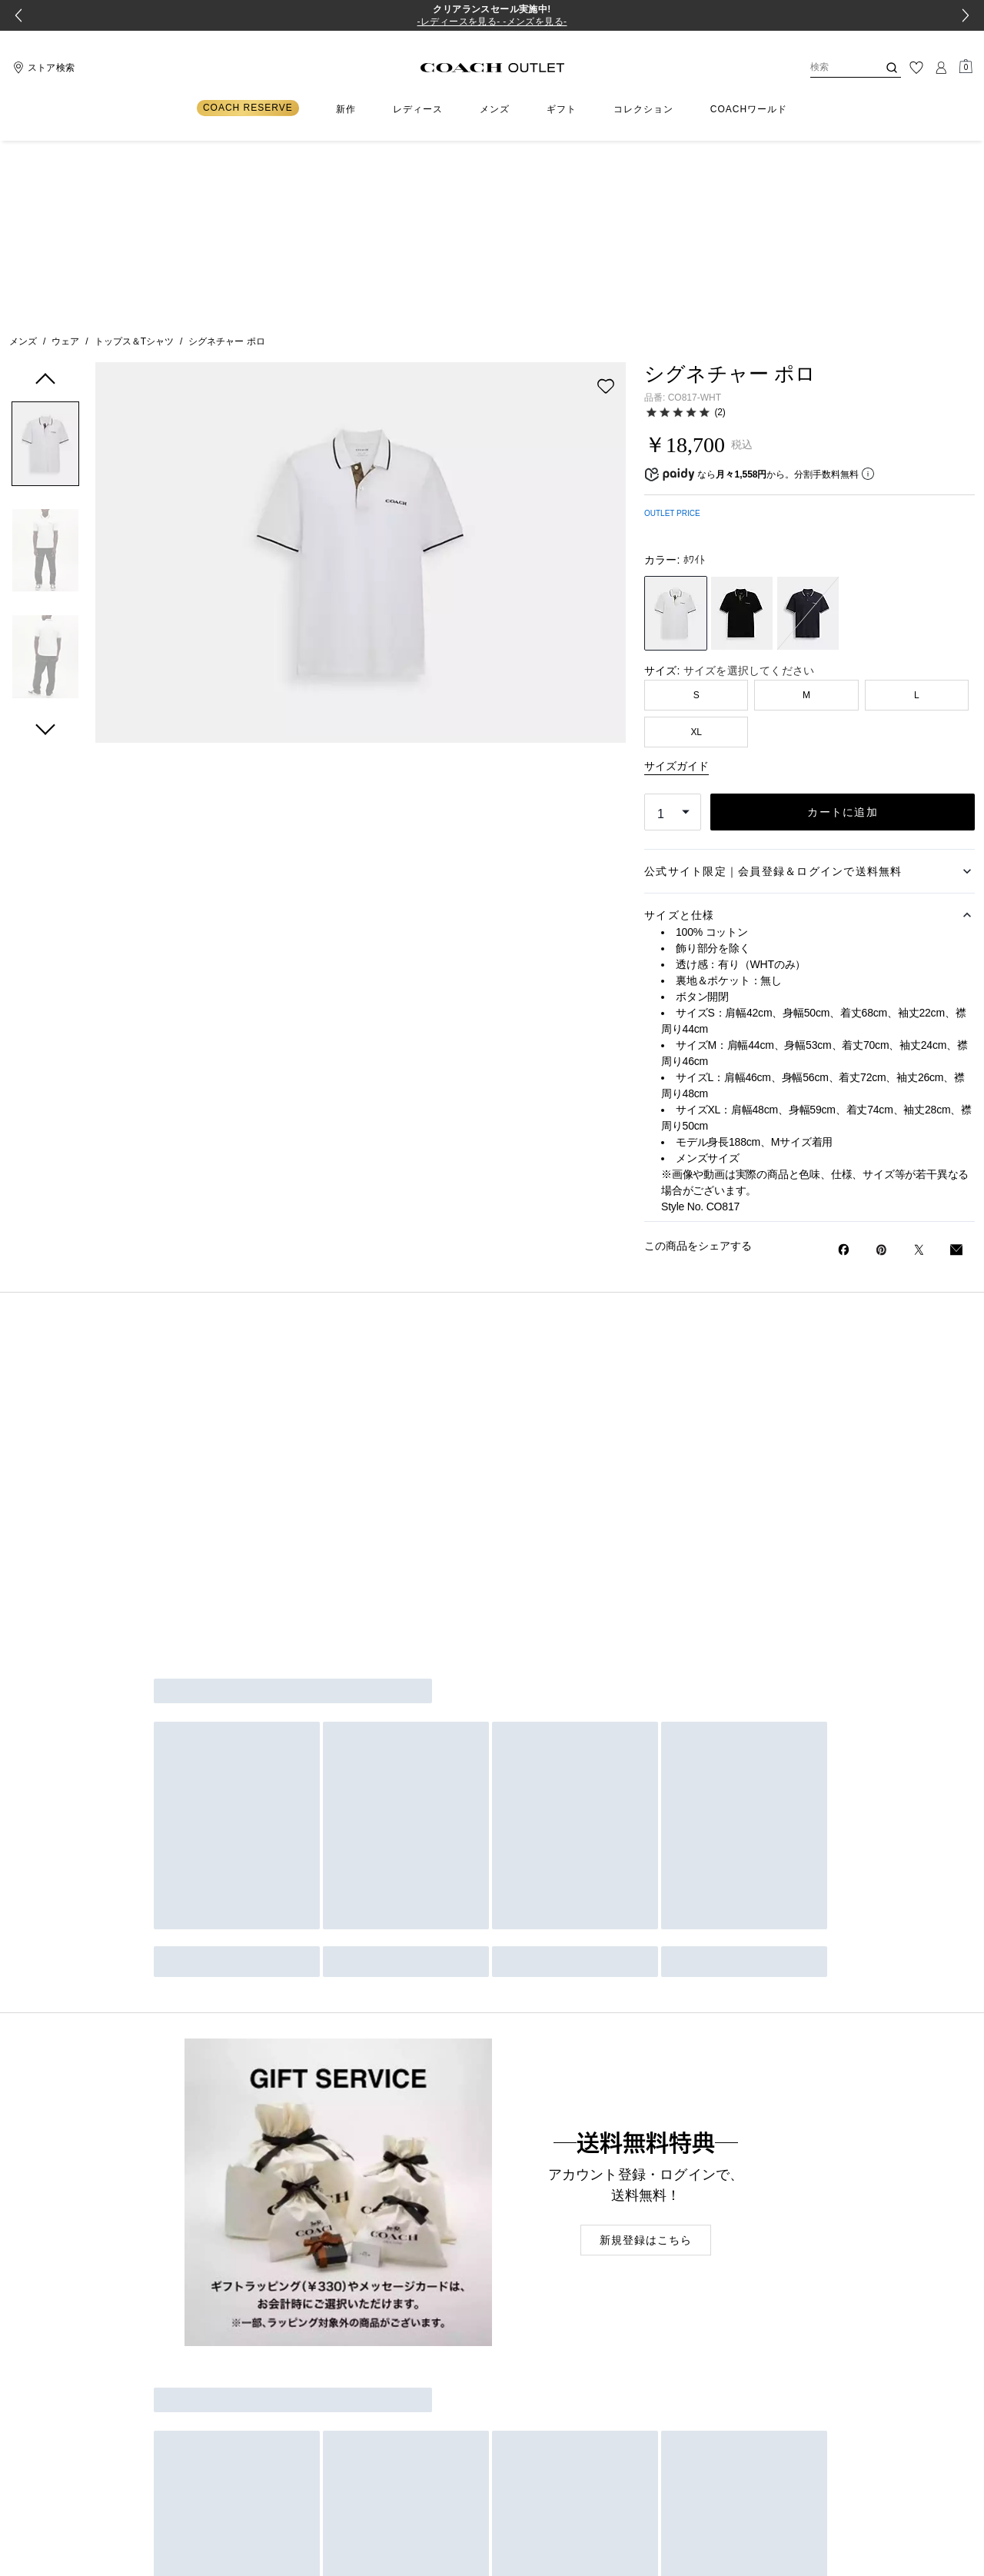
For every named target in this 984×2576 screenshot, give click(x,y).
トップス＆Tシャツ (134, 164)
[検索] (831, 67)
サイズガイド (676, 589)
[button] (45, 269)
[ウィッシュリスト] (916, 67)
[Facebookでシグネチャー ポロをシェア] (843, 1072)
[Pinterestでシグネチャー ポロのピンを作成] (881, 1073)
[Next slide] (965, 15)
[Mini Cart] (965, 66)
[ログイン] (941, 67)
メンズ (23, 164)
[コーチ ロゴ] (492, 67)
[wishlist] (605, 209)
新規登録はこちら (646, 2063)
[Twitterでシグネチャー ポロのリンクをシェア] (919, 1073)
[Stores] (42, 67)
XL (696, 555)
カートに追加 (842, 635)
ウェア (65, 164)
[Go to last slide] (18, 15)
